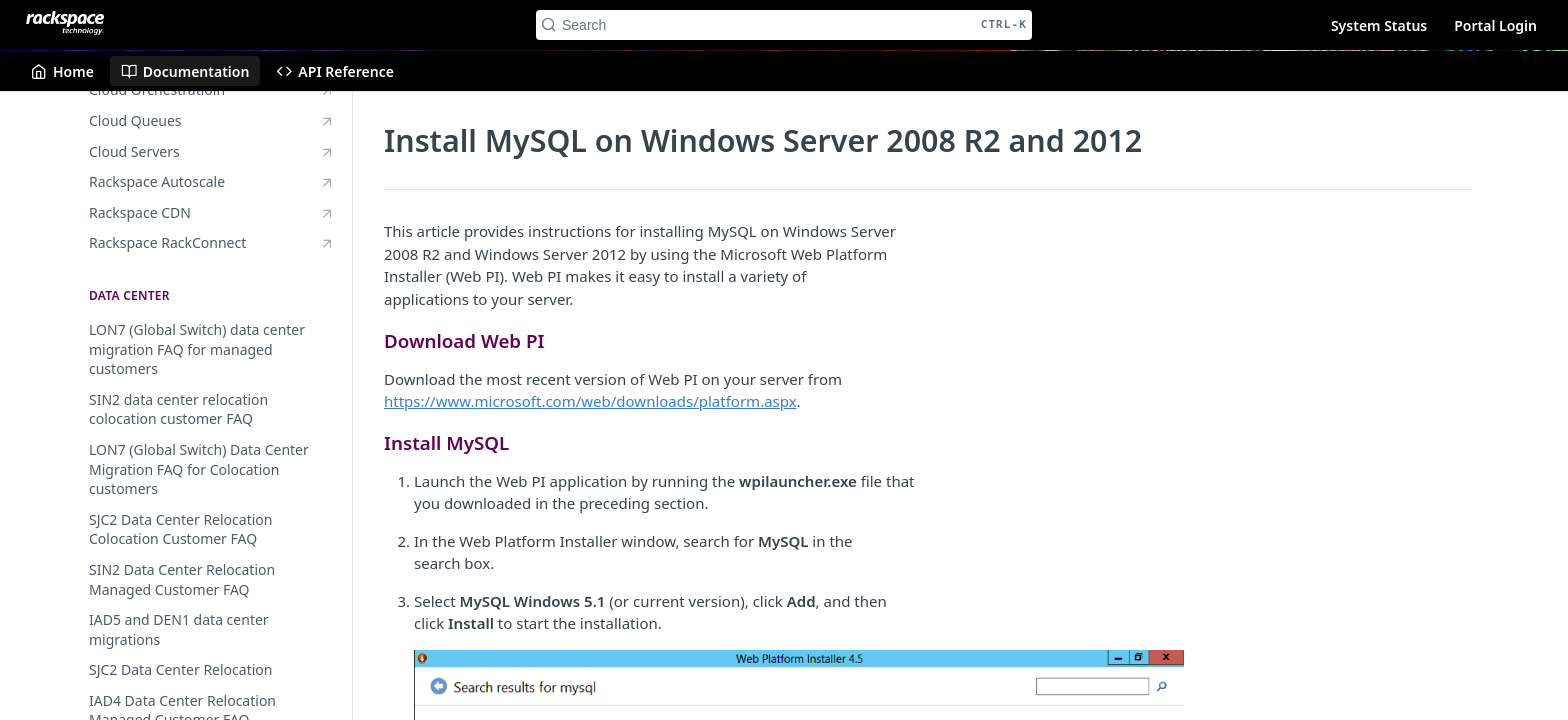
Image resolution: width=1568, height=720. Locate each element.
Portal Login (1495, 25)
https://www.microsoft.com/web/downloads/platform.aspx (590, 401)
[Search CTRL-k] (784, 25)
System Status (1379, 25)
